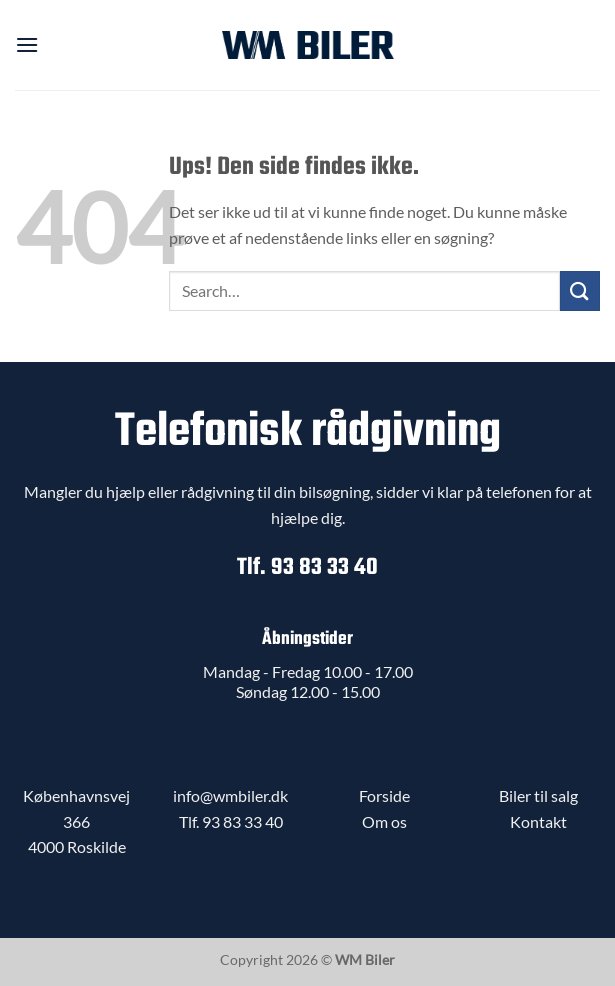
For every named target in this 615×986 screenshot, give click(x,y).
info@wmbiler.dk (230, 795)
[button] (27, 44)
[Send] (580, 290)
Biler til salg (538, 795)
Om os (384, 821)
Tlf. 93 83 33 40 (307, 567)
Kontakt (538, 821)
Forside (384, 795)
